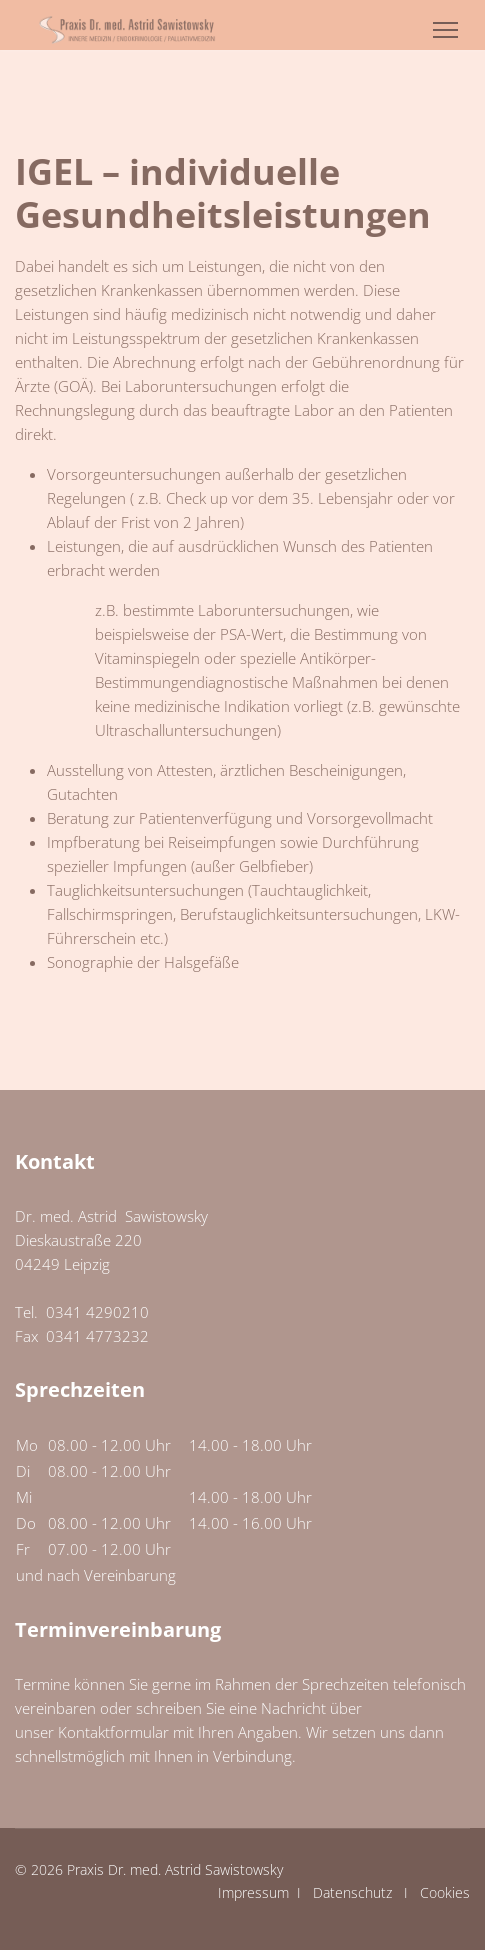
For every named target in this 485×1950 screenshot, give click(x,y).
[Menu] (445, 30)
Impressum (253, 1892)
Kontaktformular (113, 1732)
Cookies (445, 1892)
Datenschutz (352, 1892)
